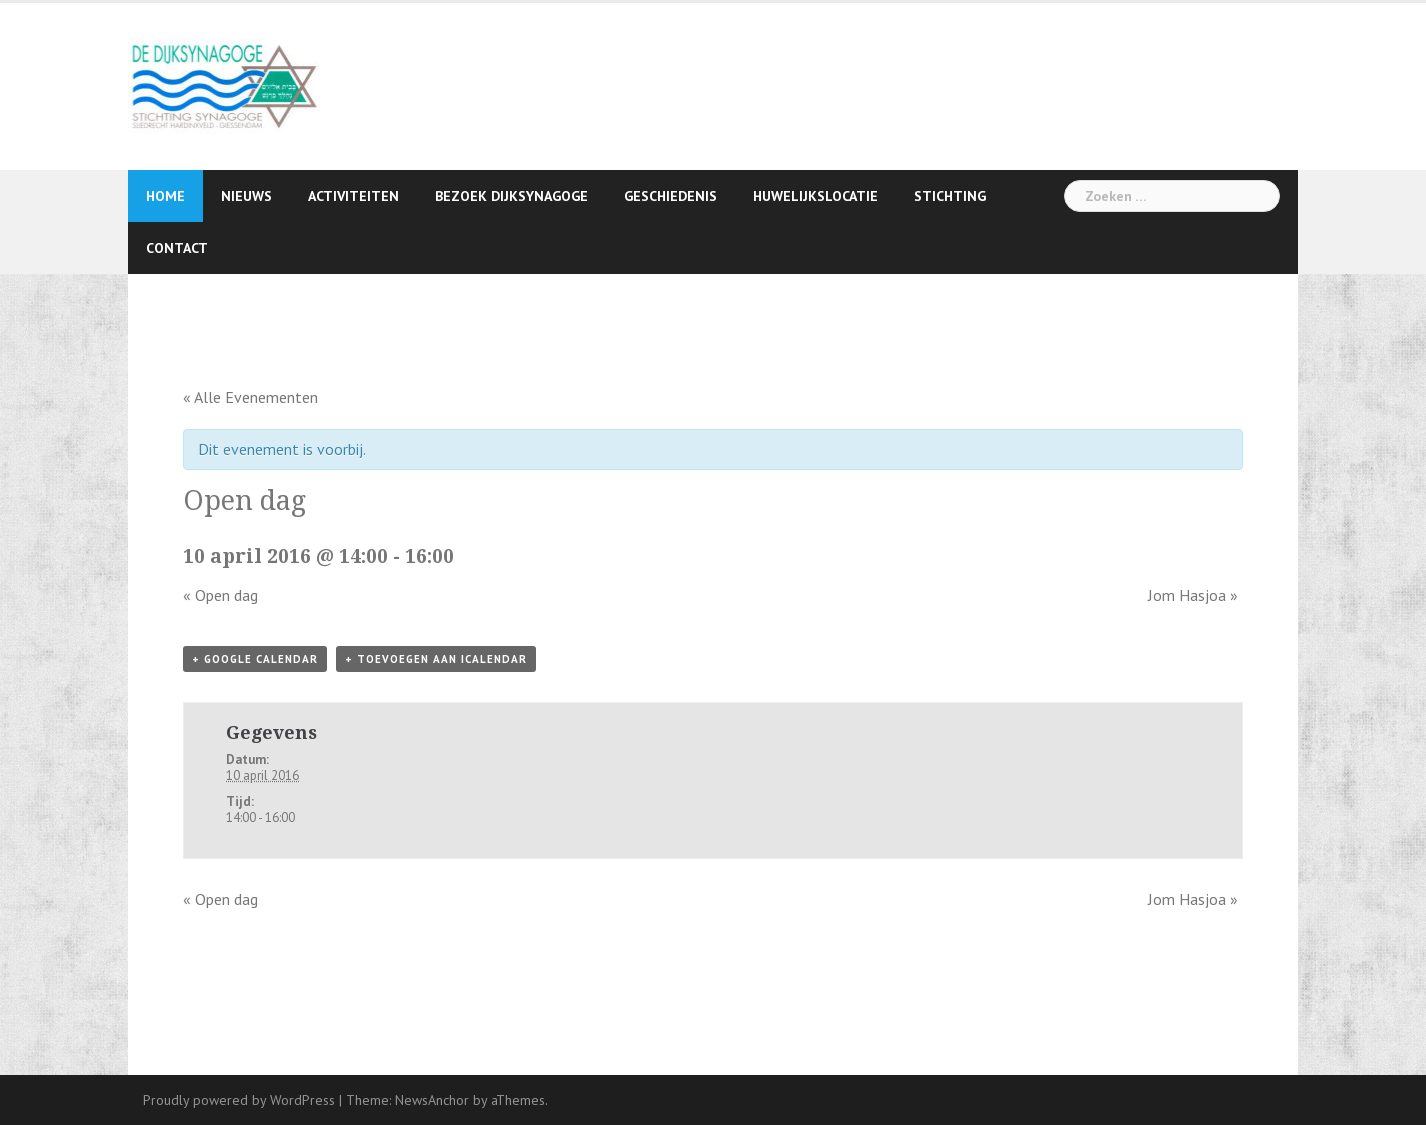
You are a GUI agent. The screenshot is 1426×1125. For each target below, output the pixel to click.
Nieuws (246, 196)
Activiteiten (353, 196)
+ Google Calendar (255, 659)
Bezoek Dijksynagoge (511, 196)
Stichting (950, 196)
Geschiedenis (670, 196)
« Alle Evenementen (250, 397)
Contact (177, 248)
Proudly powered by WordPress (239, 1100)
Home (165, 196)
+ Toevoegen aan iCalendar (436, 659)
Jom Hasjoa (1193, 595)
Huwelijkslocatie (815, 196)
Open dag (220, 595)
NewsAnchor (432, 1100)
